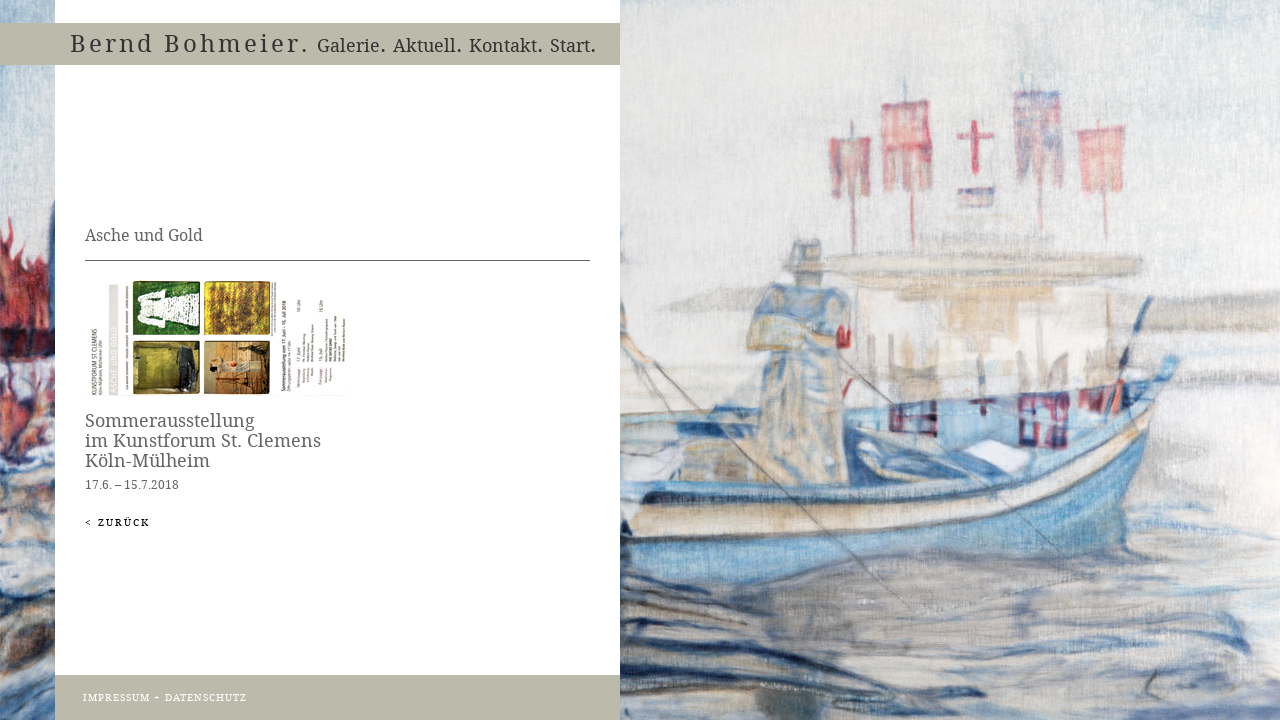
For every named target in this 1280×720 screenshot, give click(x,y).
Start (570, 44)
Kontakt (503, 44)
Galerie (348, 44)
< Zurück (117, 522)
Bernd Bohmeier (185, 43)
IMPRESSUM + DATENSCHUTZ (165, 697)
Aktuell (424, 44)
